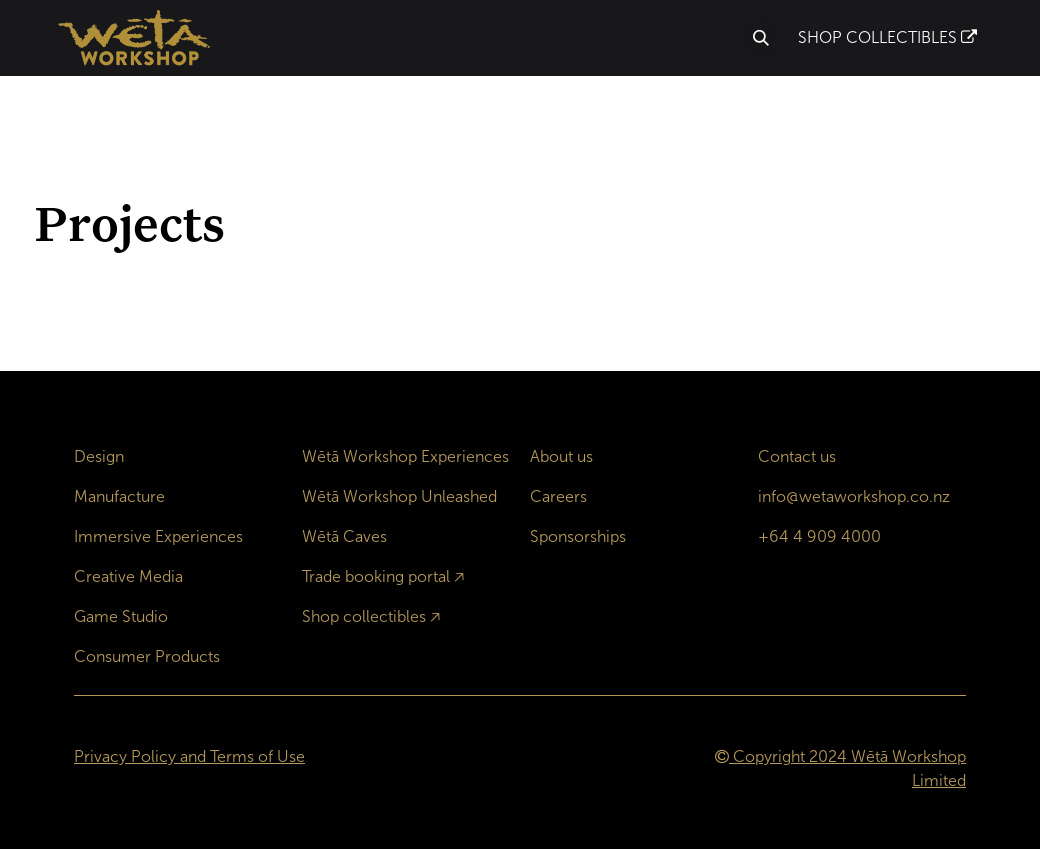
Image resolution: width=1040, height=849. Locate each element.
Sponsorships (578, 536)
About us (561, 456)
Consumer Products (147, 656)
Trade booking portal (376, 576)
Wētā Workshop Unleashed (399, 496)
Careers (558, 496)
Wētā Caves (344, 536)
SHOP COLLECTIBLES (887, 37)
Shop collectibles (364, 616)
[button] (761, 38)
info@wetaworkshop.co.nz (854, 496)
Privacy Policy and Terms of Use (189, 756)
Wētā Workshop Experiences (405, 456)
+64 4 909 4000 (819, 536)
